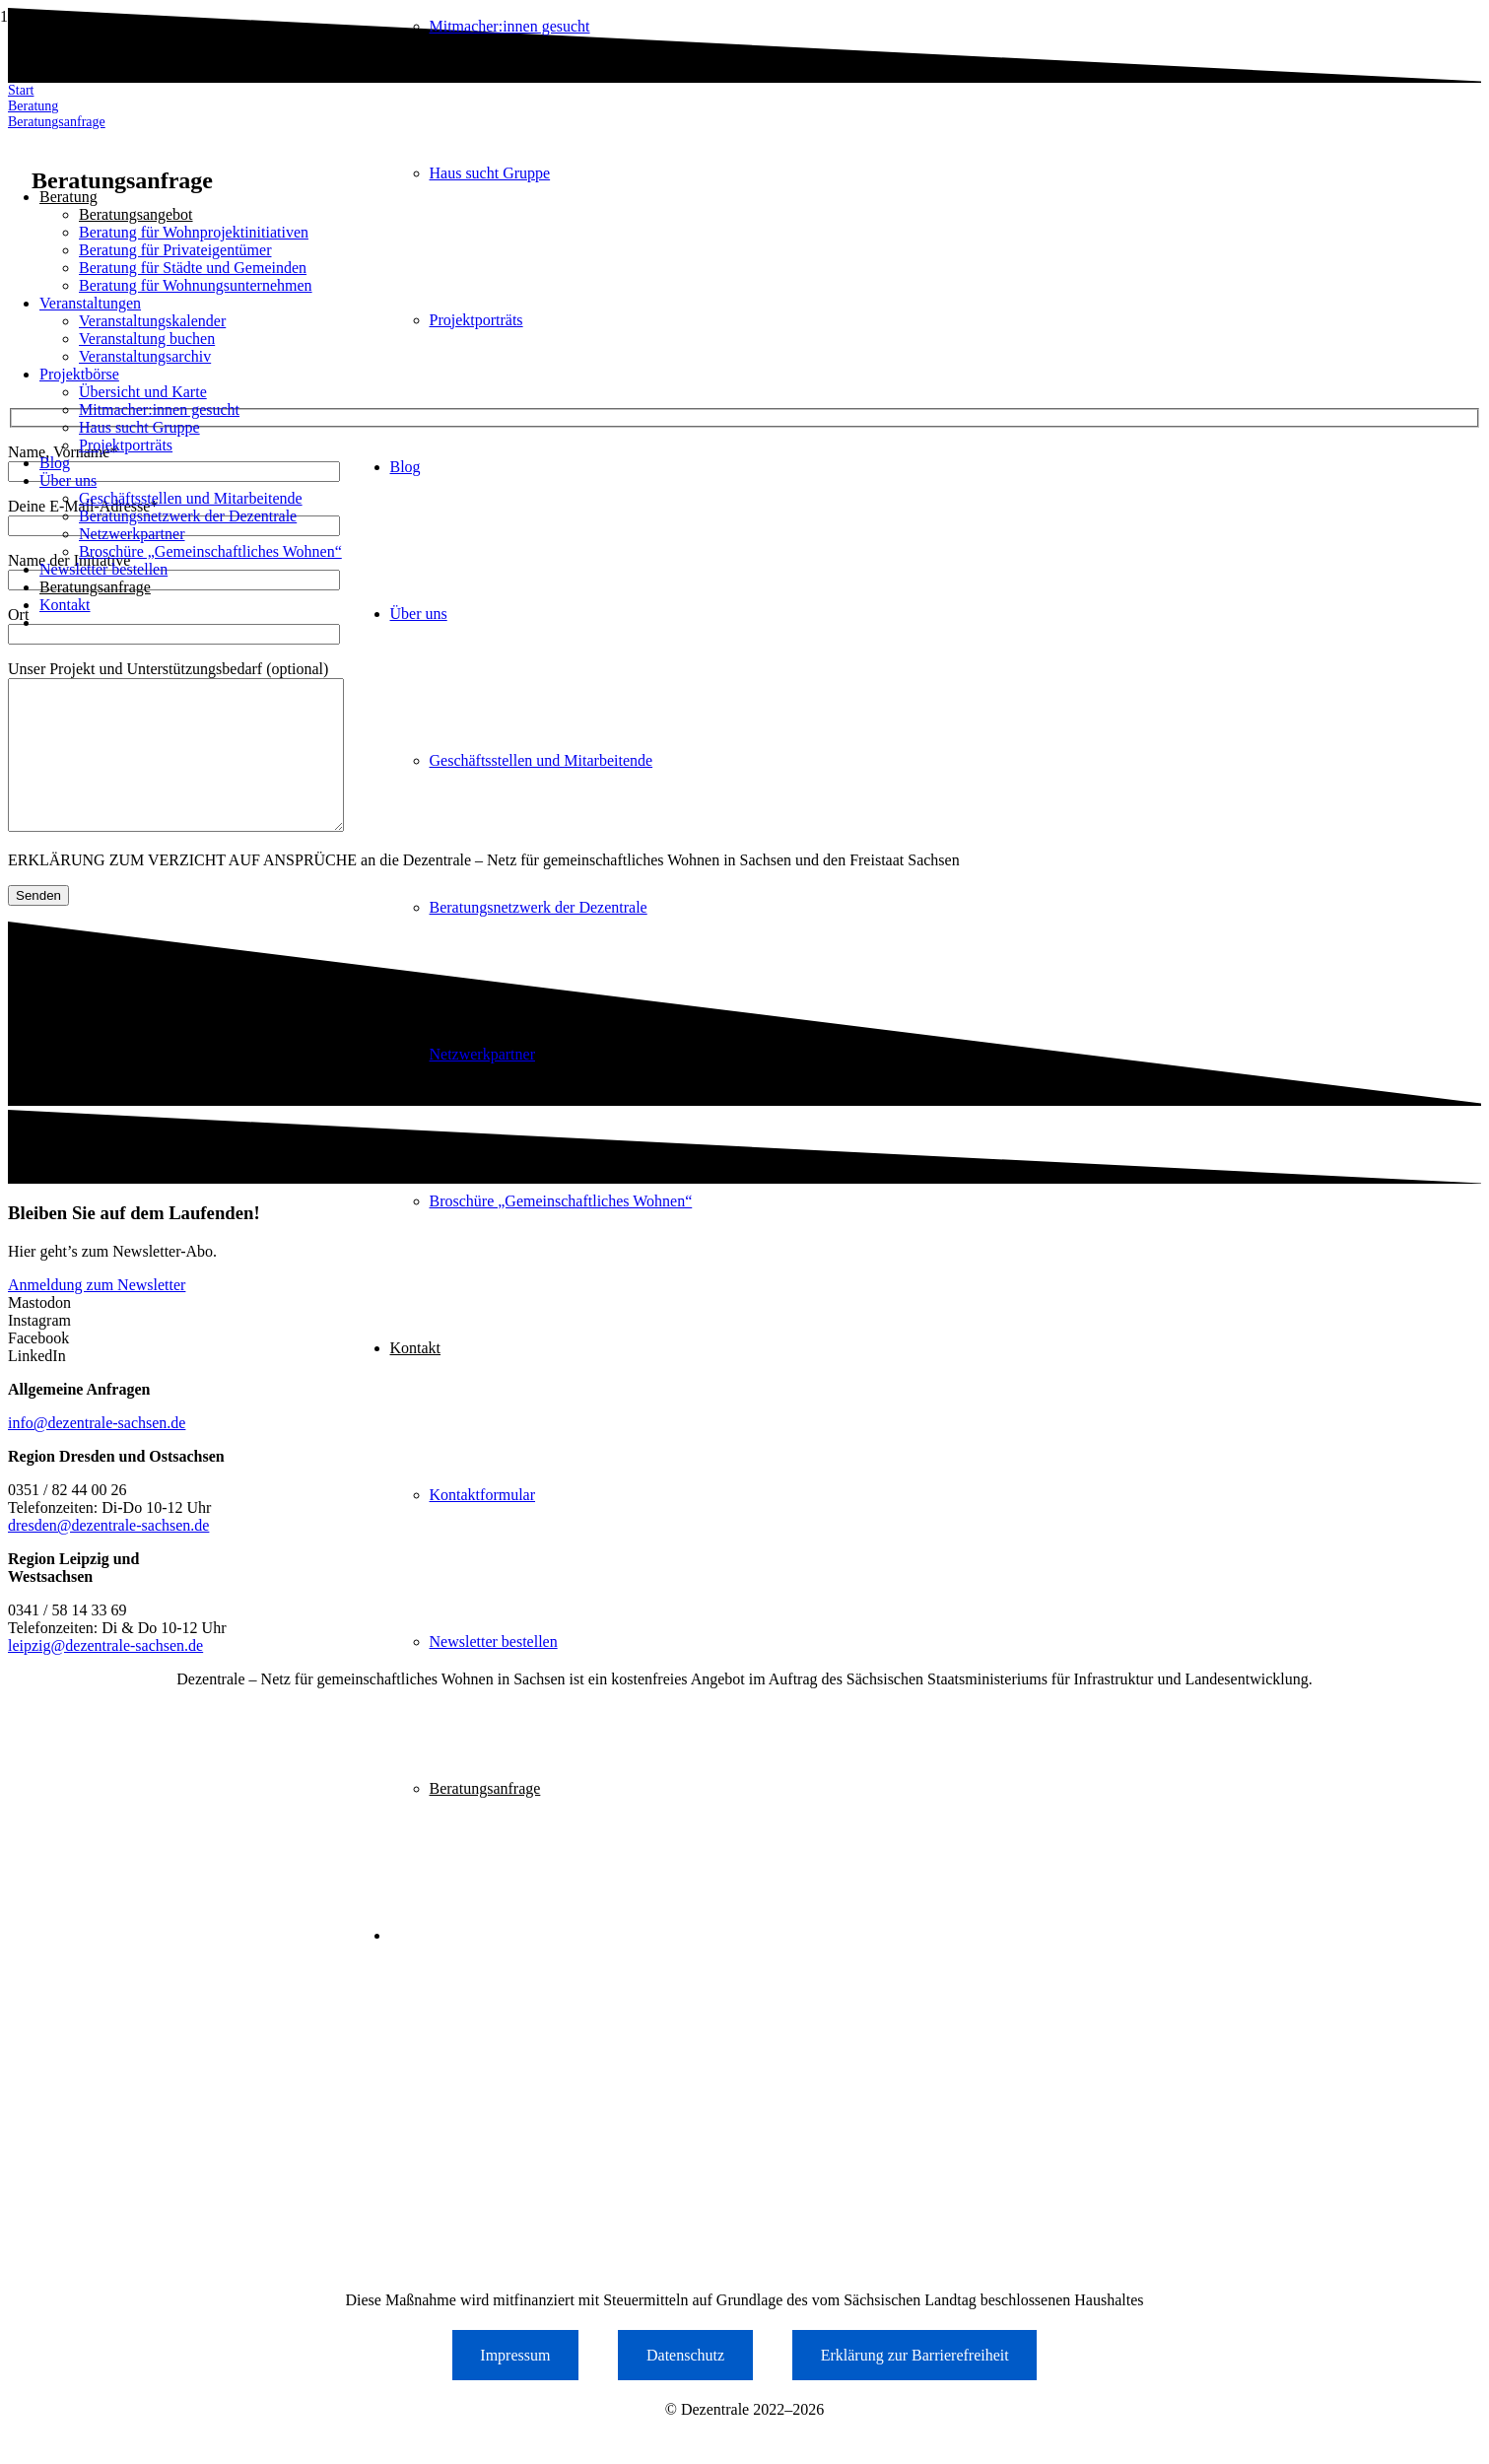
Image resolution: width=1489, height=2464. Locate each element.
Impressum (515, 2384)
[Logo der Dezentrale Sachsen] (252, 138)
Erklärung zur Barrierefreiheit (915, 2384)
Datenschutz (685, 2384)
